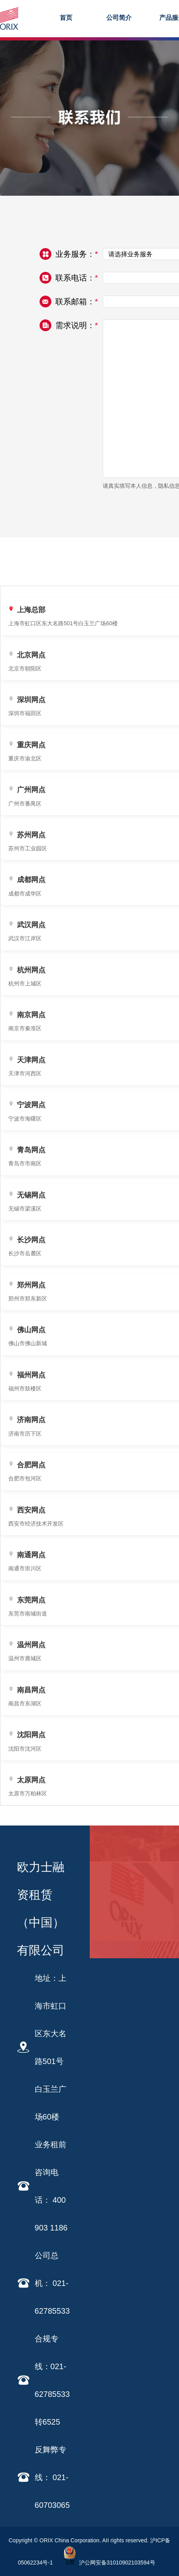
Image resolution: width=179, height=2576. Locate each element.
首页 (66, 17)
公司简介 (119, 17)
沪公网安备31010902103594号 (107, 2562)
